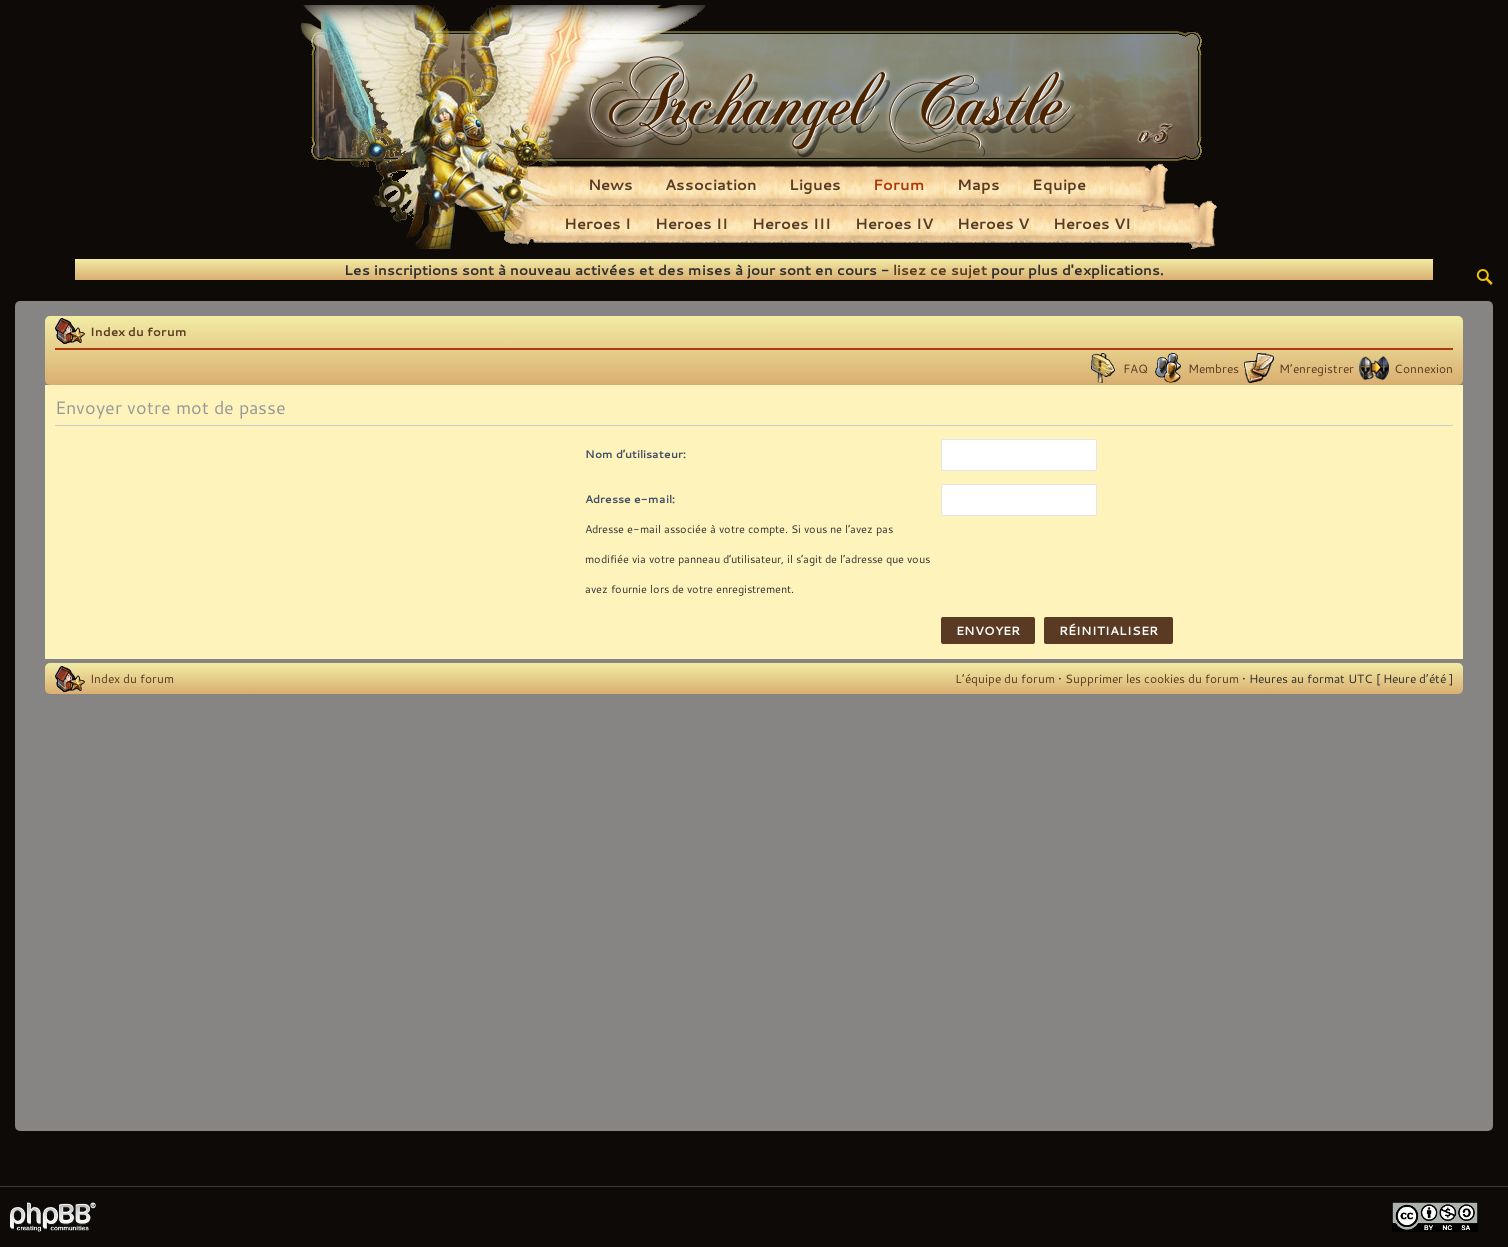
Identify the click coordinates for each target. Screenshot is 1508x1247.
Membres (1213, 368)
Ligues (815, 184)
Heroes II (691, 223)
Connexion (1423, 368)
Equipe (1059, 184)
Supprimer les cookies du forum (1152, 678)
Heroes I (597, 223)
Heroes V (993, 223)
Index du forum (138, 331)
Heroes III (791, 223)
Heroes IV (894, 223)
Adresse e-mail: (630, 498)
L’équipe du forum (1005, 678)
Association (711, 184)
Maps (978, 184)
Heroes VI (1092, 223)
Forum (899, 184)
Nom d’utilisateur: (635, 453)
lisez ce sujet (940, 269)
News (610, 184)
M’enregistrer (1316, 368)
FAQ (1135, 368)
